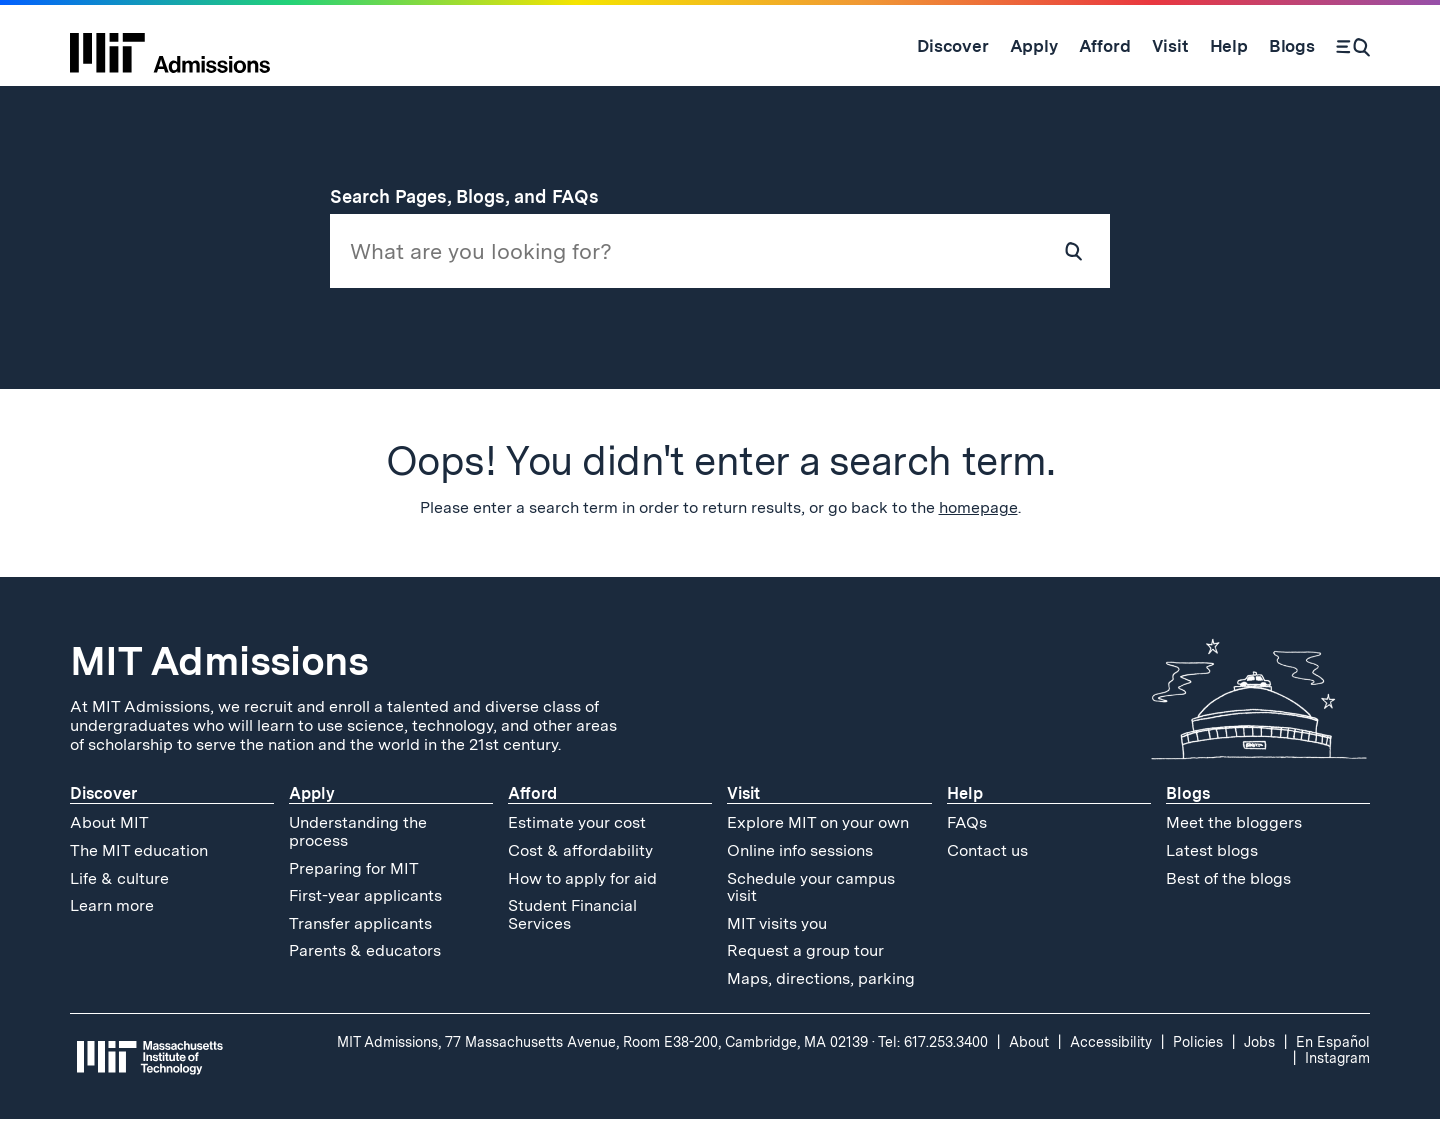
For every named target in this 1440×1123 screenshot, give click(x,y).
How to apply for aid (582, 881)
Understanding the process (358, 835)
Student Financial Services (572, 918)
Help (965, 797)
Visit (743, 797)
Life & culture (119, 881)
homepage (978, 511)
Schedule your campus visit (811, 890)
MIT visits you (777, 926)
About (1029, 1045)
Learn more (112, 909)
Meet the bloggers (1234, 826)
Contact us (987, 854)
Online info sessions (800, 854)
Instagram (1337, 1061)
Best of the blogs (1228, 881)
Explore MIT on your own (818, 826)
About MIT (109, 826)
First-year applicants (365, 899)
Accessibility (1111, 1045)
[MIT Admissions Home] (170, 46)
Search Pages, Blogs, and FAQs (476, 196)
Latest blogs (1212, 854)
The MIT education (139, 854)
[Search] (1353, 46)
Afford (532, 797)
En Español (1333, 1045)
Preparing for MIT (354, 871)
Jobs (1259, 1045)
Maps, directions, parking (821, 982)
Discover (103, 797)
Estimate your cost (577, 826)
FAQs (967, 826)
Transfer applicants (360, 926)
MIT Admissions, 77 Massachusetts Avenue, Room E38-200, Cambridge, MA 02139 (602, 1045)
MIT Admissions (219, 665)
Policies (1198, 1045)
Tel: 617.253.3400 (933, 1045)
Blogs (1188, 797)
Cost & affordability (580, 854)
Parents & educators (365, 954)
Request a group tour (805, 954)
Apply (312, 797)
